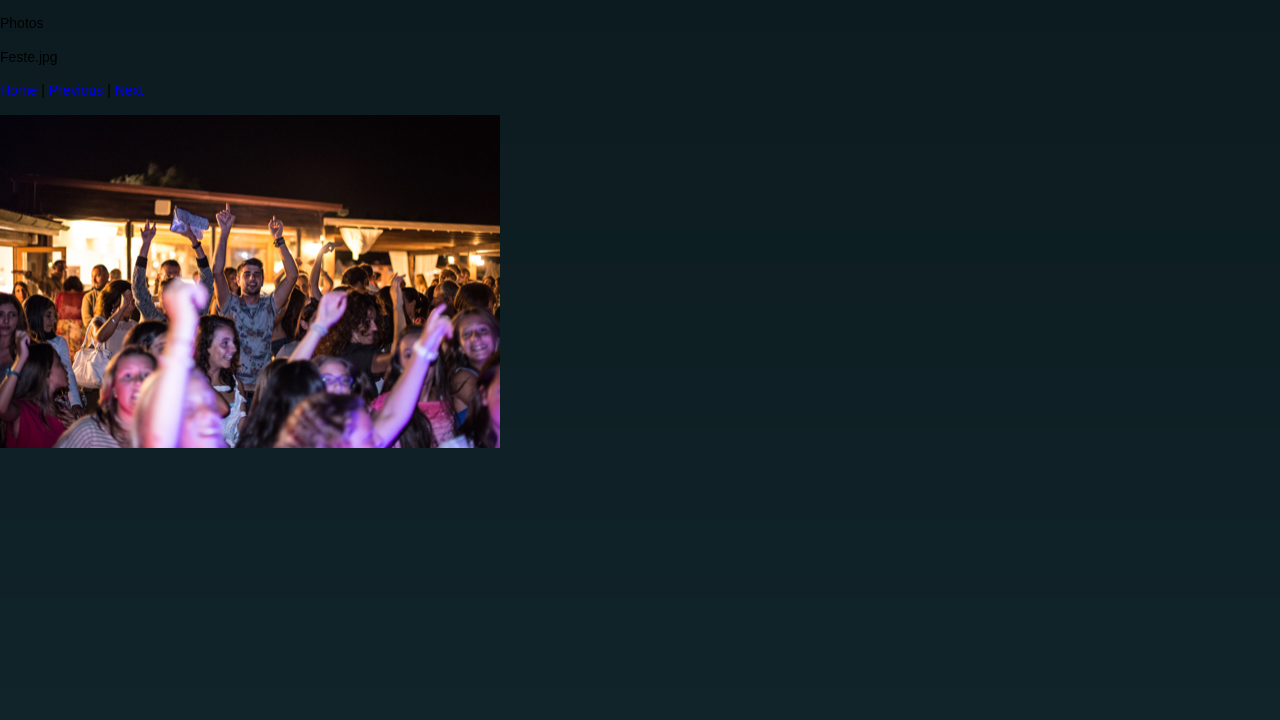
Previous (76, 90)
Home (18, 90)
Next (129, 90)
